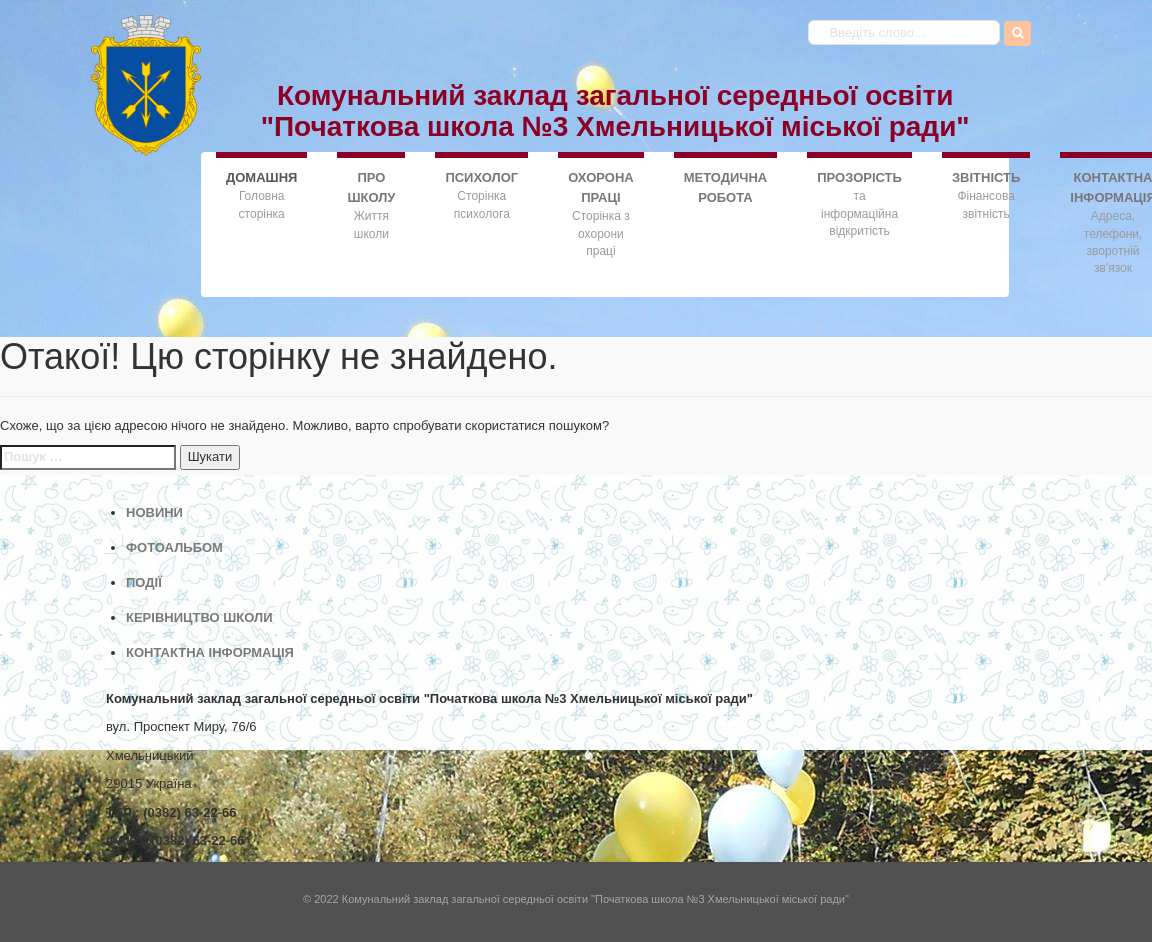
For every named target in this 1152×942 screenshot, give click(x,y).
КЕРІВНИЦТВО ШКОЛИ (199, 617)
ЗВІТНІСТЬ (986, 177)
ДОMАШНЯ (261, 176)
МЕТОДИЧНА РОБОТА (726, 187)
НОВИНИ (154, 512)
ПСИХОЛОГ (481, 177)
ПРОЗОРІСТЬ (859, 177)
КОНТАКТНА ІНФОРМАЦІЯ (210, 652)
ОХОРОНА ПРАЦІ (600, 187)
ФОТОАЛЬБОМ (174, 547)
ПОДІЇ (144, 582)
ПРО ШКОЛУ (371, 187)
